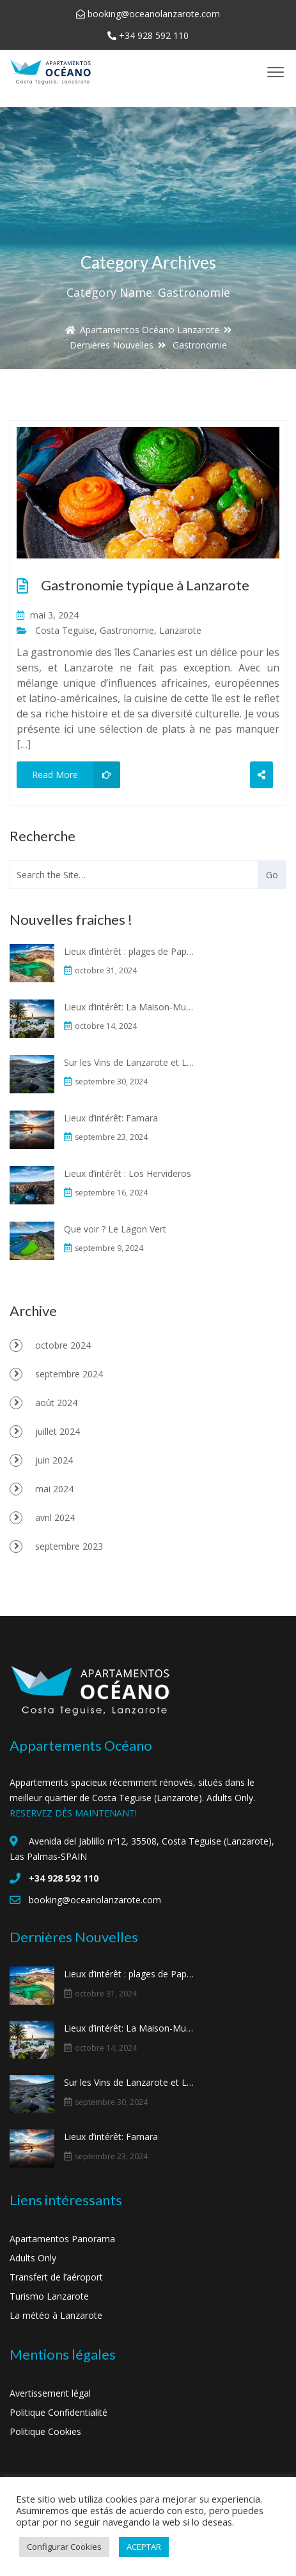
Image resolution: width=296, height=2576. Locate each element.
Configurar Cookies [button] (64, 2546)
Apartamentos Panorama (62, 2239)
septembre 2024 (69, 1374)
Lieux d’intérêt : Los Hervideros (127, 1173)
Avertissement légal (50, 2393)
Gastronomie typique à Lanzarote (145, 585)
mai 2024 (54, 1489)
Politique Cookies (45, 2431)
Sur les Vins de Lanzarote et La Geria (129, 1062)
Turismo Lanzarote (49, 2296)
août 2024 (56, 1403)
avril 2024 (55, 1517)
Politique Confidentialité (58, 2412)
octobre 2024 (63, 1345)
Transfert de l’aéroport (56, 2277)
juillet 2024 (57, 1431)
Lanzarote (180, 630)
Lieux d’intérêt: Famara (111, 1118)
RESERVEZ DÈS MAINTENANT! (73, 1813)
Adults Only (33, 2258)
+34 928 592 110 (154, 35)
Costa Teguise (65, 630)
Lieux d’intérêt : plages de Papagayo (129, 951)
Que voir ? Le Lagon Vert (115, 1229)
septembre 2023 (69, 1546)
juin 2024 (54, 1460)
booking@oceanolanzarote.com (154, 14)
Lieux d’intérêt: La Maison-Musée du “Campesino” (129, 1007)
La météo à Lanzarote (56, 2315)
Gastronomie (127, 630)
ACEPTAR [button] (144, 2546)
